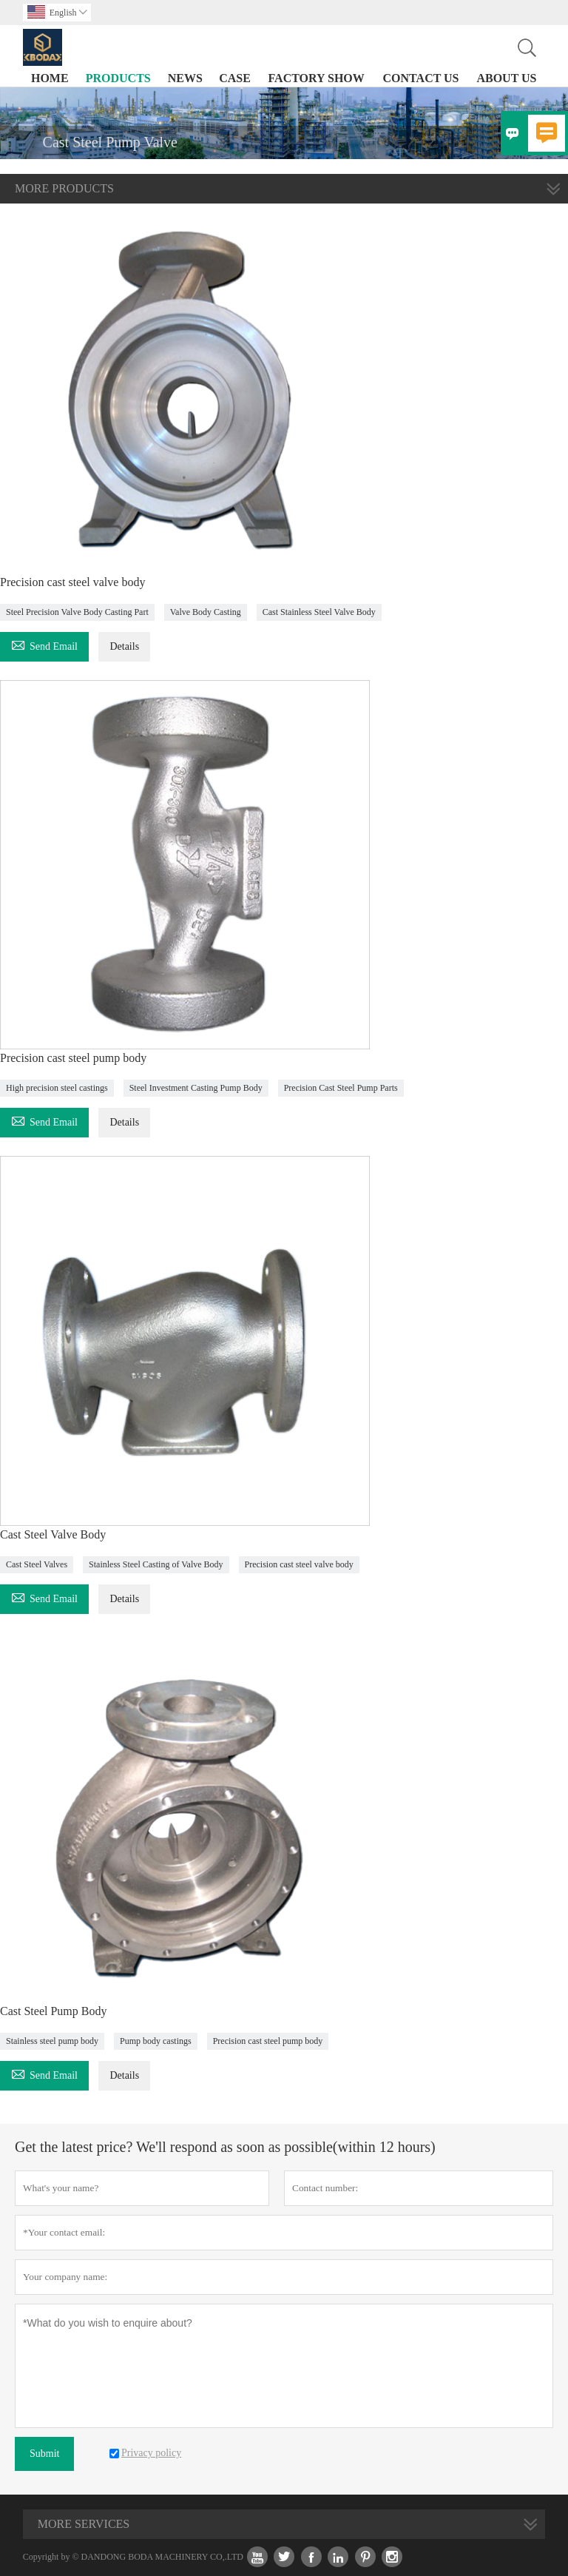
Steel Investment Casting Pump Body (196, 1088)
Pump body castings (156, 2041)
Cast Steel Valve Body (53, 1534)
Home (50, 78)
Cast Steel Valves (36, 1564)
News (185, 78)
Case (235, 78)
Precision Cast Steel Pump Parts (341, 1088)
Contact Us (421, 78)
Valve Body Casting (205, 612)
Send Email (44, 644)
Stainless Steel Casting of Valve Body (156, 1564)
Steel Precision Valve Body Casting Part (77, 612)
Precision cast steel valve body (72, 582)
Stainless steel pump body (52, 2041)
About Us (506, 78)
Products (118, 78)
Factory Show (316, 78)
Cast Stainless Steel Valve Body (319, 612)
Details (124, 646)
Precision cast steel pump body (73, 1058)
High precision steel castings (57, 1088)
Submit (44, 2453)
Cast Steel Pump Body (53, 2011)
